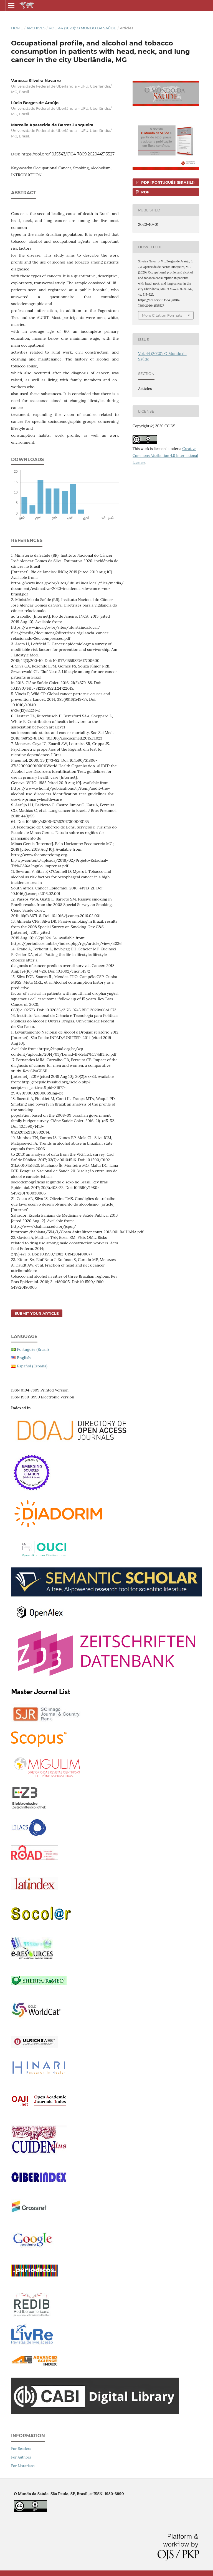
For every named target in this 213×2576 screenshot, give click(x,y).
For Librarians (23, 2466)
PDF (144, 192)
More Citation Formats (162, 315)
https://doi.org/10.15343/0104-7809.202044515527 (68, 154)
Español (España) (32, 1366)
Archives (36, 28)
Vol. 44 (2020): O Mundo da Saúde (82, 28)
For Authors (21, 2457)
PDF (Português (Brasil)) (167, 182)
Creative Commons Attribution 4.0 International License (165, 455)
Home (17, 28)
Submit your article (37, 1313)
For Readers (21, 2448)
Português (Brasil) (33, 1349)
